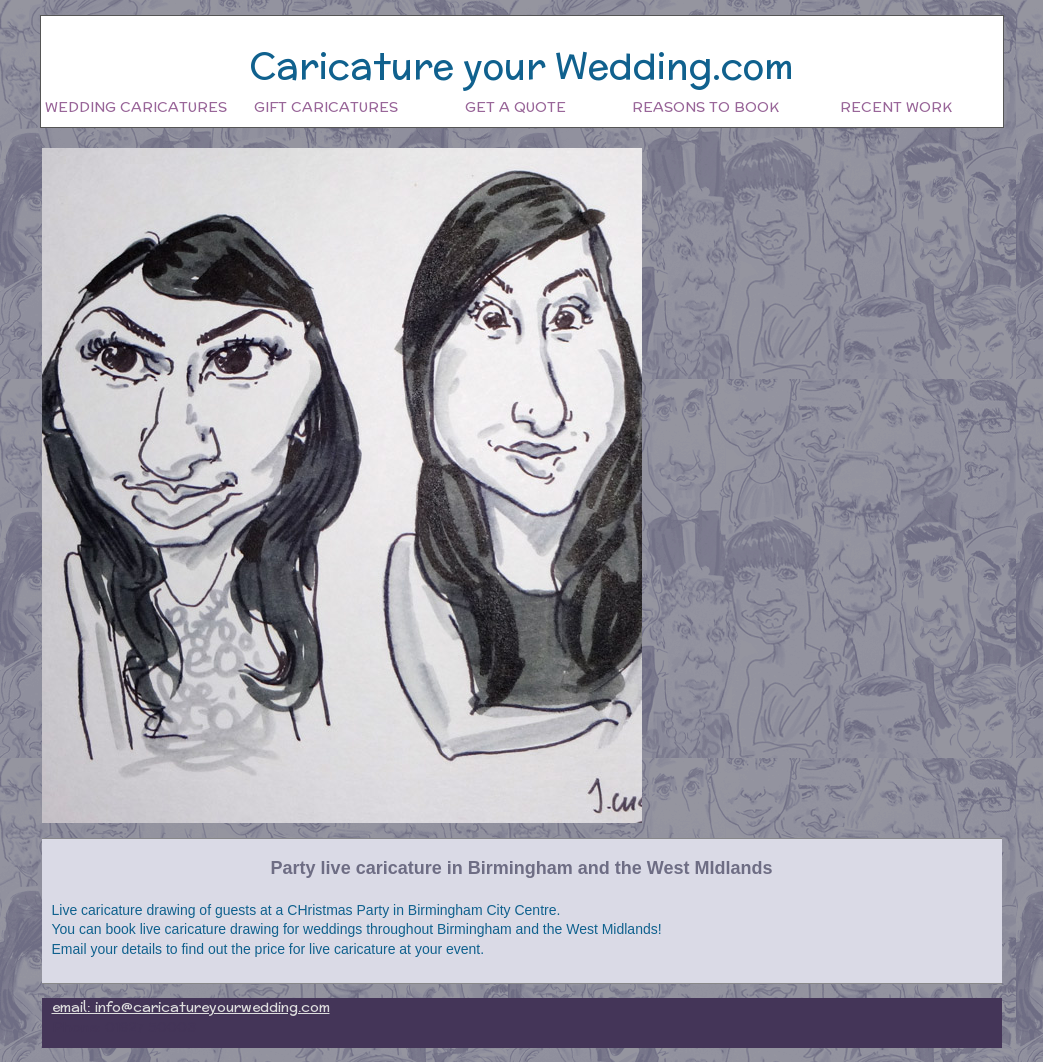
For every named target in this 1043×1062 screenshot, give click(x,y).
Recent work (896, 107)
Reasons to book (705, 107)
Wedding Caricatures (136, 107)
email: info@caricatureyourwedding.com (191, 1007)
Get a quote (515, 107)
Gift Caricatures (326, 107)
